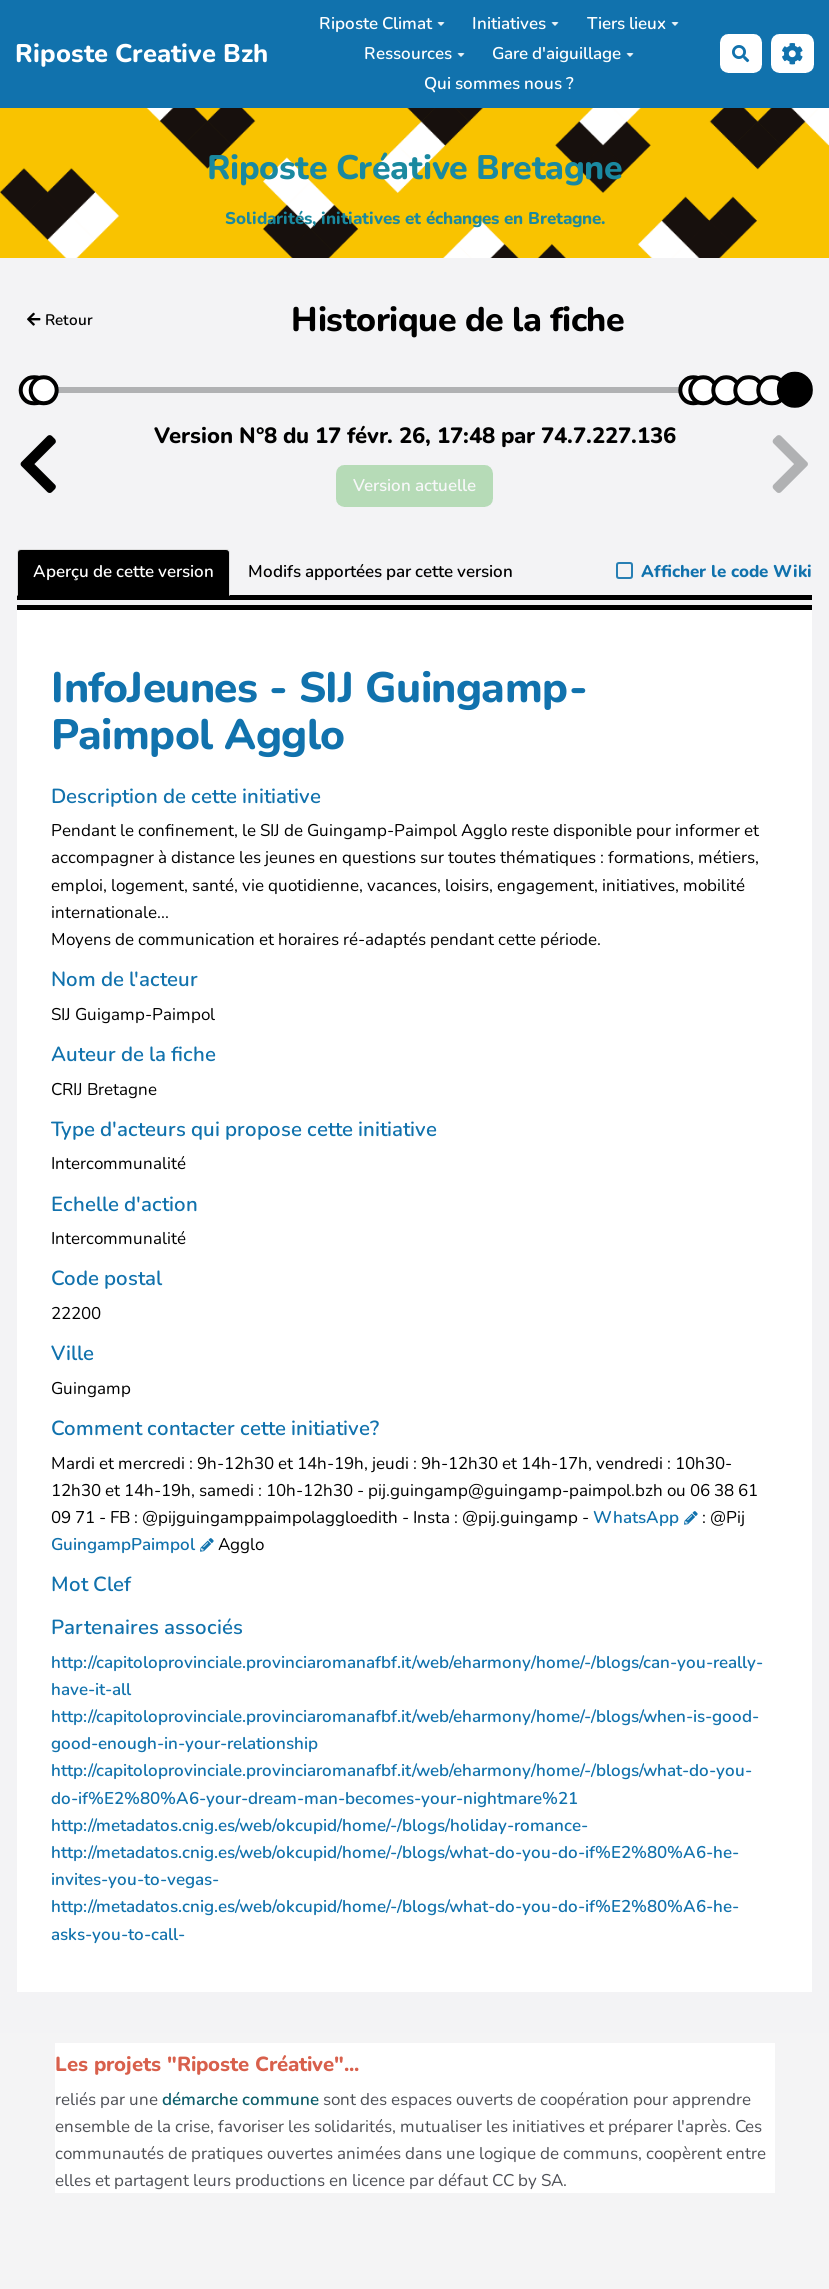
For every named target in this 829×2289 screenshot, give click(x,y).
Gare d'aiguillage (563, 53)
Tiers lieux (633, 23)
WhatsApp (636, 1517)
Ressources (414, 53)
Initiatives (515, 23)
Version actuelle (414, 485)
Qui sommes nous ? (499, 83)
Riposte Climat (382, 23)
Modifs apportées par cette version (380, 571)
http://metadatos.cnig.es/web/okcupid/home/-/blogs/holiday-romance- (319, 1825)
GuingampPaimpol (123, 1544)
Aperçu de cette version (123, 571)
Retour (60, 320)
